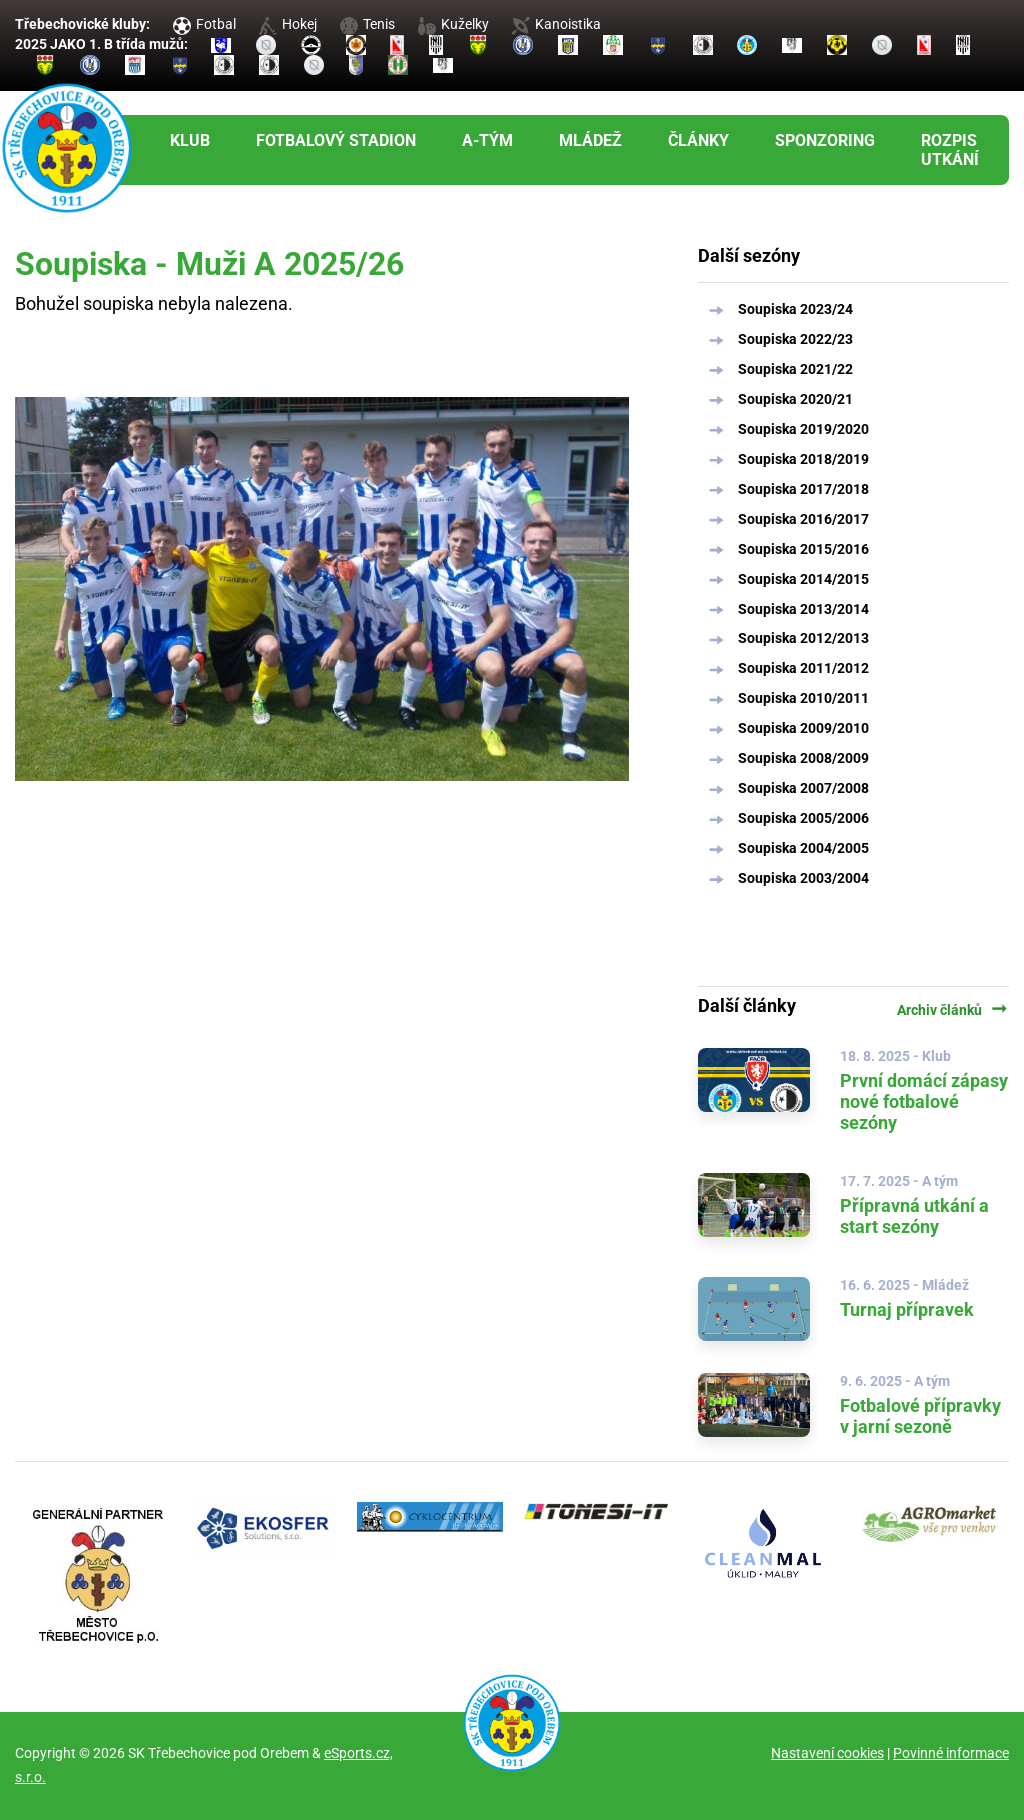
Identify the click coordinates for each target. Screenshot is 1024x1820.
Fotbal (204, 24)
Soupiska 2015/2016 (803, 549)
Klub (190, 140)
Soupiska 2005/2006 (803, 818)
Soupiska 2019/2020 (803, 429)
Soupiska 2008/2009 (803, 758)
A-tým (487, 140)
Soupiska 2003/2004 (803, 878)
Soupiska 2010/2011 (803, 698)
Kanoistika (556, 24)
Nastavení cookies (827, 1753)
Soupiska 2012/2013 (803, 638)
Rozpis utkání (950, 150)
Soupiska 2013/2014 (803, 609)
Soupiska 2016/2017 (803, 519)
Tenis (367, 24)
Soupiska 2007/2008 (803, 788)
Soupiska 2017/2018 (803, 489)
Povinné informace (951, 1753)
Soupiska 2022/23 (795, 339)
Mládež (590, 140)
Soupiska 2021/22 (795, 369)
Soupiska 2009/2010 (803, 728)
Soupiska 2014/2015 (803, 579)
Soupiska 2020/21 (795, 399)
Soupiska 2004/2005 (803, 848)
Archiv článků (953, 1010)
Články (698, 140)
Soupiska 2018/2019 (803, 459)
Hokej (288, 24)
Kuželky (453, 24)
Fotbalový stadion (336, 140)
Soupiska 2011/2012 (803, 668)
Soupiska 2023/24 (795, 309)
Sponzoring (825, 140)
